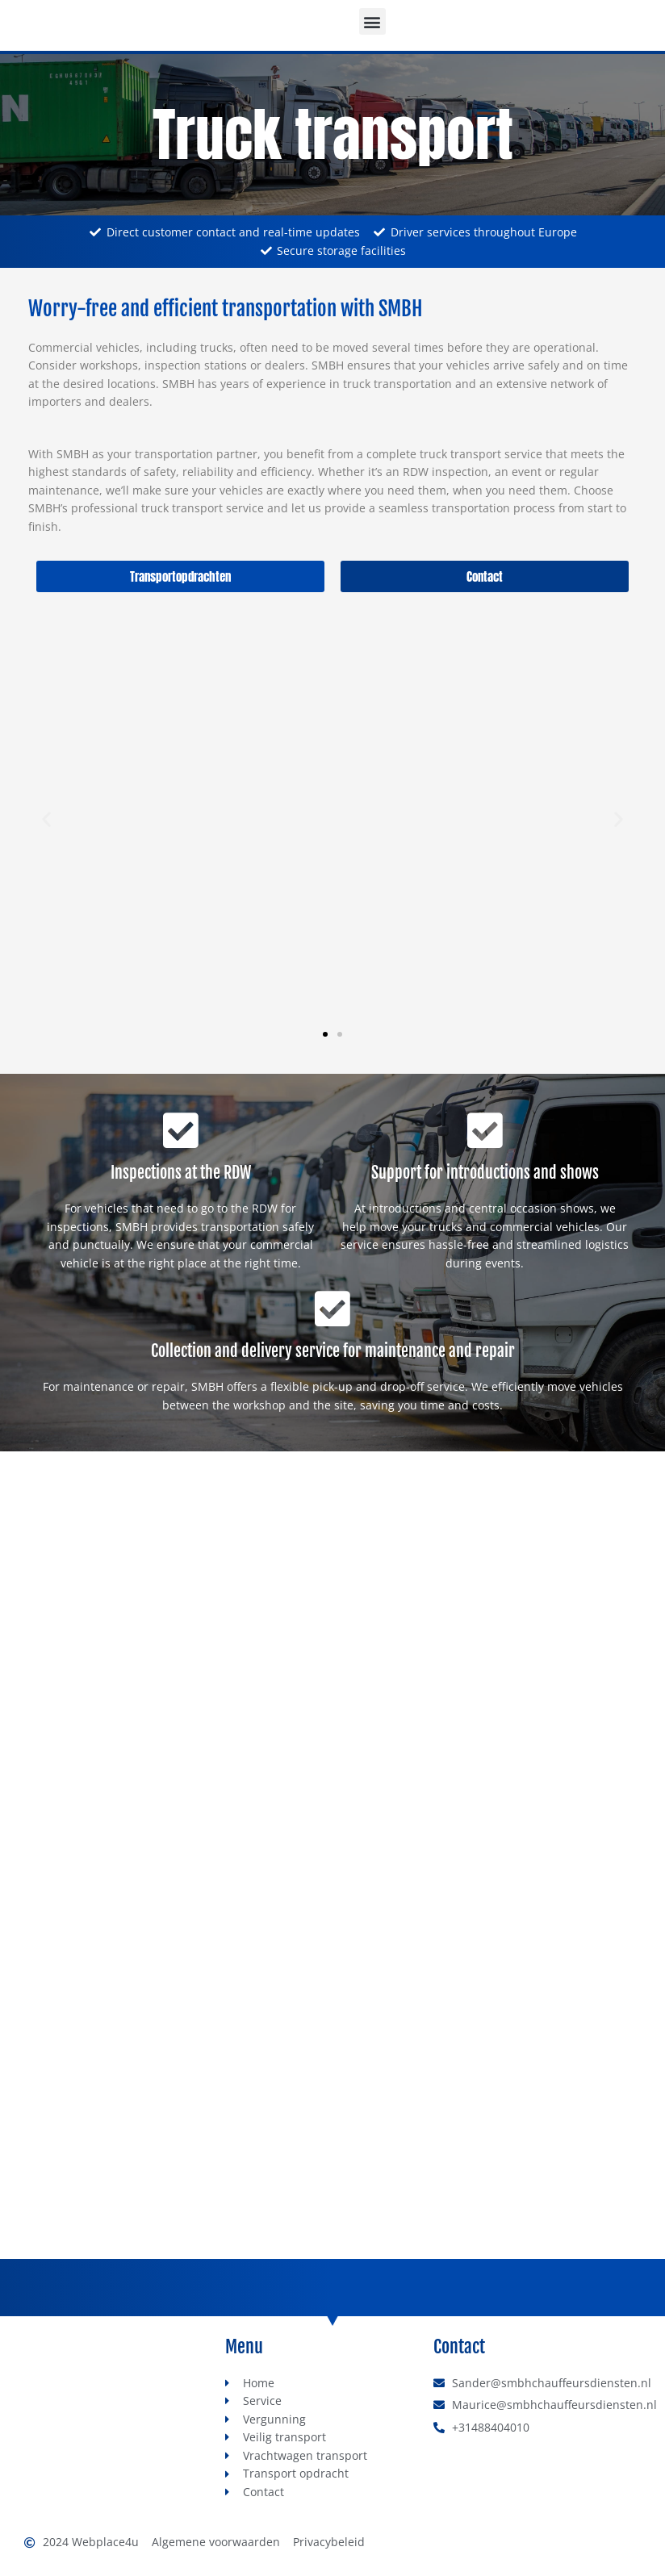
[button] (372, 21)
